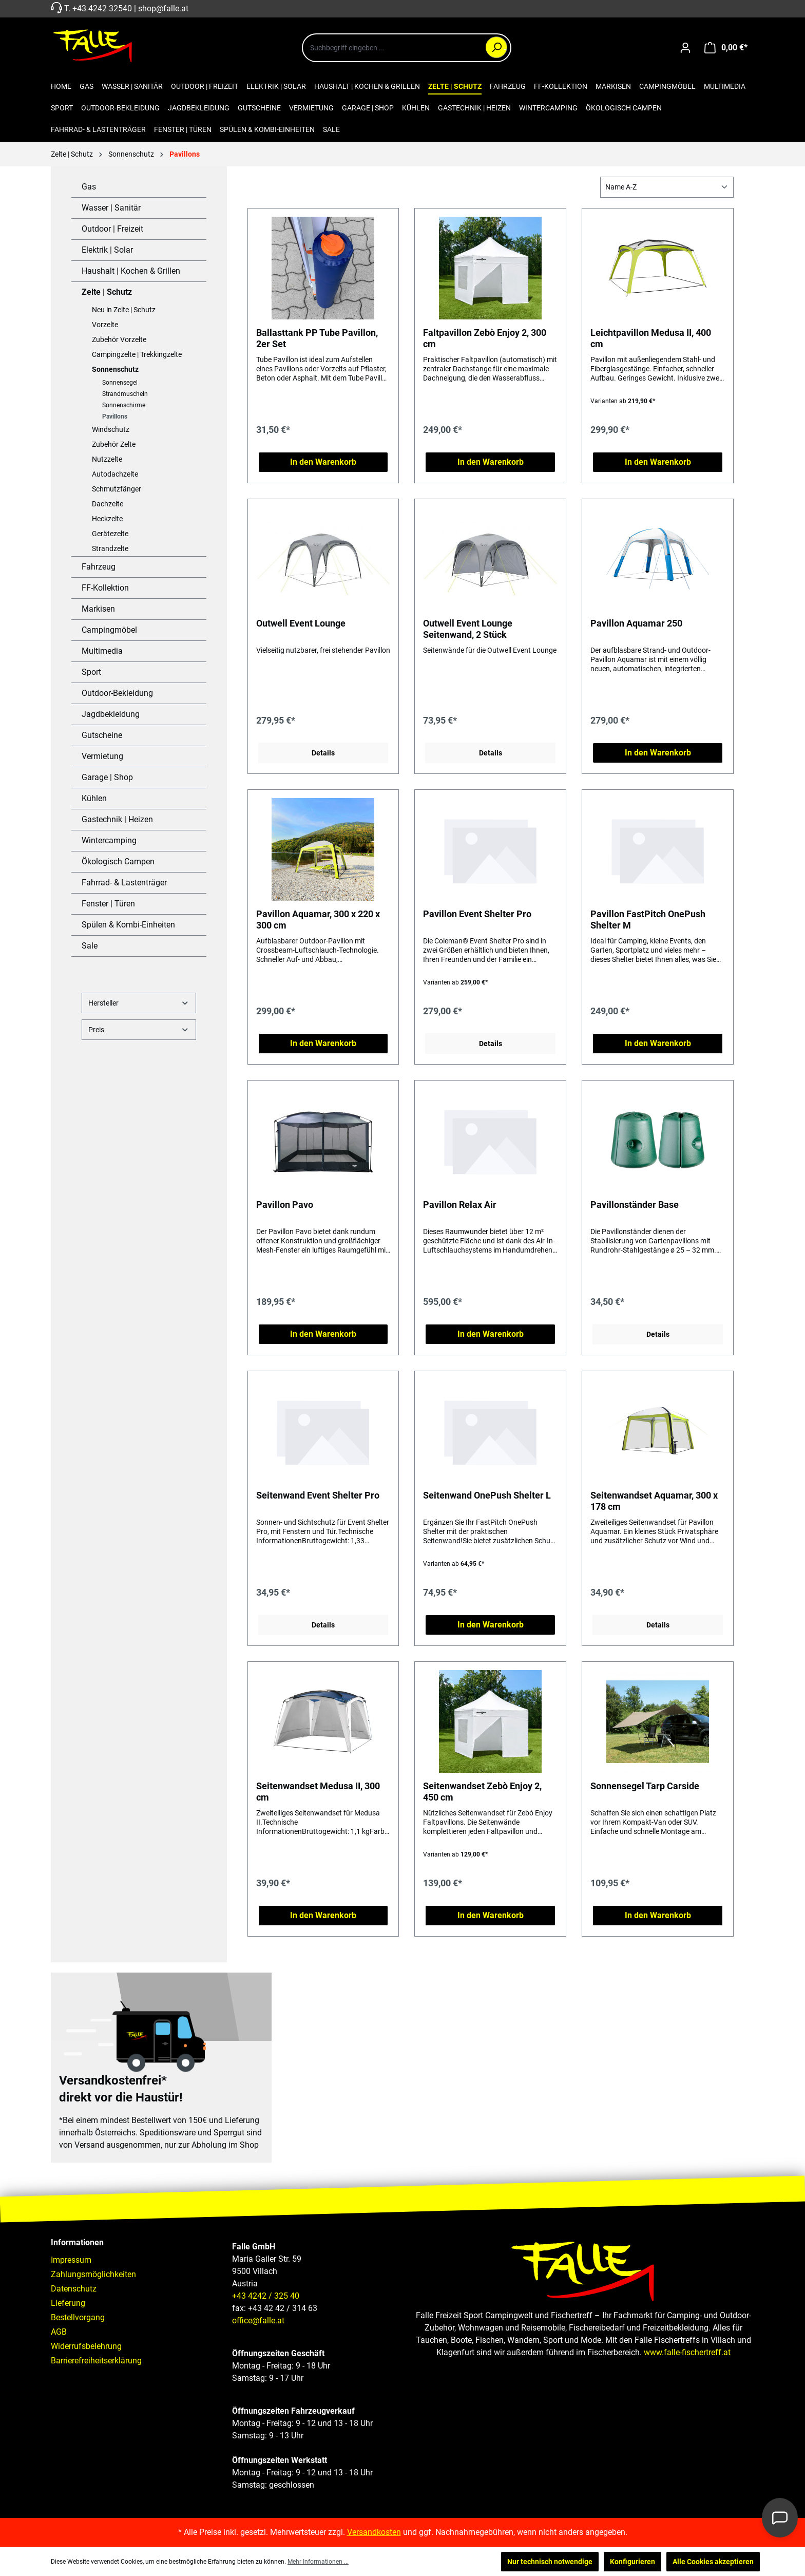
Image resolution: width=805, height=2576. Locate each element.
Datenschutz (74, 2289)
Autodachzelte (115, 474)
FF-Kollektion (105, 588)
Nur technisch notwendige (549, 2562)
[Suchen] (496, 47)
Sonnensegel (120, 382)
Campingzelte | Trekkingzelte (137, 354)
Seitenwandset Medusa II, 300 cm (318, 1792)
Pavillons (114, 416)
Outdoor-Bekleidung (117, 693)
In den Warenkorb (323, 462)
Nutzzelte (107, 459)
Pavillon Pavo (284, 1204)
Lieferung (68, 2303)
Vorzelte (105, 324)
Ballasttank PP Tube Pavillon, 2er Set (317, 338)
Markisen (98, 609)
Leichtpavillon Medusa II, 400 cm (650, 338)
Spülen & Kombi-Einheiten (128, 925)
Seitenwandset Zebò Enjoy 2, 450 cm (482, 1792)
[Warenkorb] (726, 47)
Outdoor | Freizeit (112, 229)
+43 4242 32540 (102, 8)
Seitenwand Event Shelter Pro (317, 1495)
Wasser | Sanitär (111, 208)
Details (323, 753)
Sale (90, 946)
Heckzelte (107, 519)
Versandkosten (374, 2532)
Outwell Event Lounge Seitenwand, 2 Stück (467, 629)
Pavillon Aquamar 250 (636, 623)
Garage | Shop (107, 777)
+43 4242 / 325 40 (265, 2296)
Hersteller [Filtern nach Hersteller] (138, 1002)
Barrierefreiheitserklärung (96, 2360)
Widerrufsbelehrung (86, 2346)
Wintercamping (109, 840)
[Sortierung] (667, 187)
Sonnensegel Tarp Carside (644, 1786)
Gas (89, 187)
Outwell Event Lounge (301, 623)
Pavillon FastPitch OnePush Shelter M (647, 919)
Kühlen (94, 798)
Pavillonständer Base (634, 1204)
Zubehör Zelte (114, 444)
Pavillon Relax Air (459, 1204)
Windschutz (110, 429)
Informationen (77, 2242)
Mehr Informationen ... (318, 2561)
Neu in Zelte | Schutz (124, 310)
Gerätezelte (110, 533)
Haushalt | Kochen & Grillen (131, 271)
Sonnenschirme (123, 405)
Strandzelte (110, 548)
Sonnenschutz (115, 369)
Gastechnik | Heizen (117, 819)
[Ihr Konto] (685, 47)
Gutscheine (102, 735)
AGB (59, 2332)
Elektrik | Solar (107, 250)
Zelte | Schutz (107, 292)
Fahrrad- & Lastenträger (124, 882)
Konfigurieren (632, 2562)
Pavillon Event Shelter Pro (477, 913)
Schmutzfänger (116, 489)
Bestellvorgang (78, 2317)
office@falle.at (258, 2320)
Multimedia (102, 651)
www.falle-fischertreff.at (687, 2352)
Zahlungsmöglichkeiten (93, 2274)
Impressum (71, 2260)
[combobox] (406, 47)
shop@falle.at (163, 8)
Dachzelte (107, 504)
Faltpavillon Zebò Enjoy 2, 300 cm (484, 338)
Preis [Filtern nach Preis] (138, 1029)
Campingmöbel (109, 630)
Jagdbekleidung (111, 714)
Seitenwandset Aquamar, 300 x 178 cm (654, 1501)
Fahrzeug (99, 567)
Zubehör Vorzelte (119, 339)
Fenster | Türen (108, 903)
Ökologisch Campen (118, 861)
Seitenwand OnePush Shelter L (487, 1495)
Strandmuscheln (125, 393)
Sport (91, 672)
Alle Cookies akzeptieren (713, 2562)
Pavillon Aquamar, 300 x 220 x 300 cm (318, 919)
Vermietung (102, 756)
